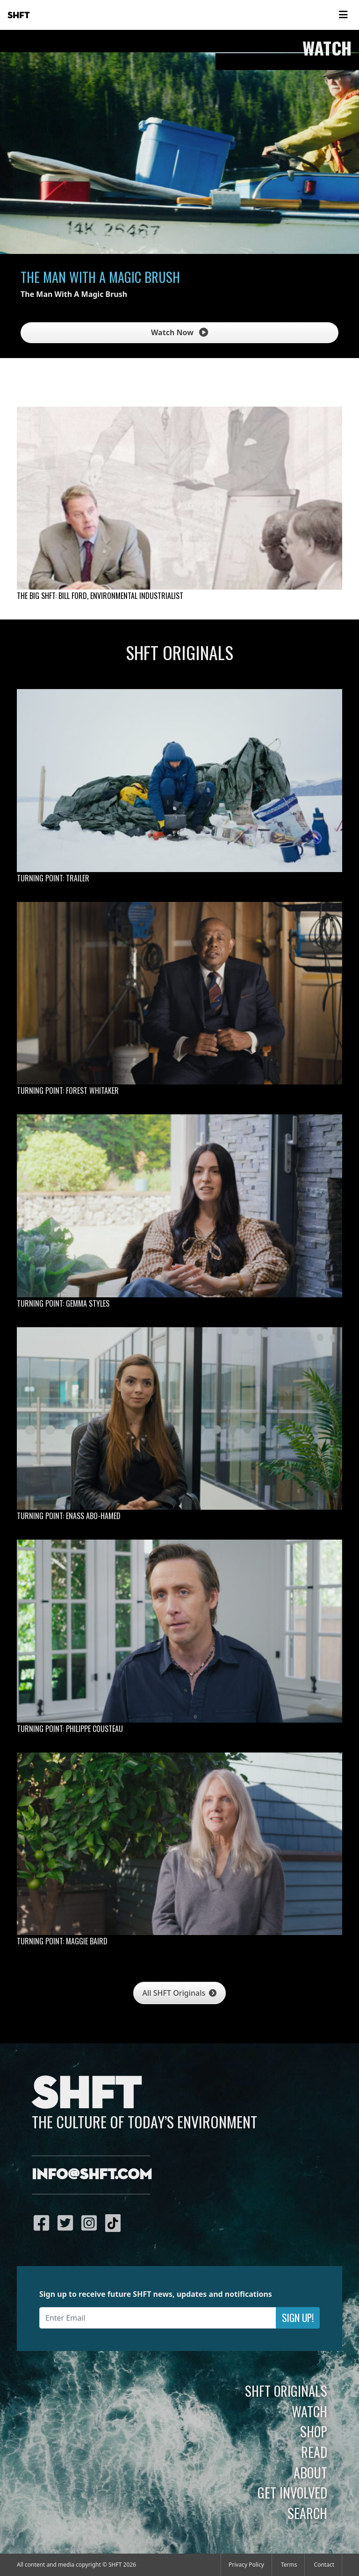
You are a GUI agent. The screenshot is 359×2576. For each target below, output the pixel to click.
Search (307, 2513)
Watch (309, 2411)
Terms (289, 2565)
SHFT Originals (286, 2390)
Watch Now (179, 332)
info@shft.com (92, 2175)
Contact (324, 2565)
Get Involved (292, 2492)
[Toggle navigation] (343, 15)
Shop (313, 2431)
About (310, 2472)
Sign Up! (298, 2317)
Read (314, 2452)
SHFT (18, 15)
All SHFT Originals (180, 1993)
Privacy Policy (246, 2565)
